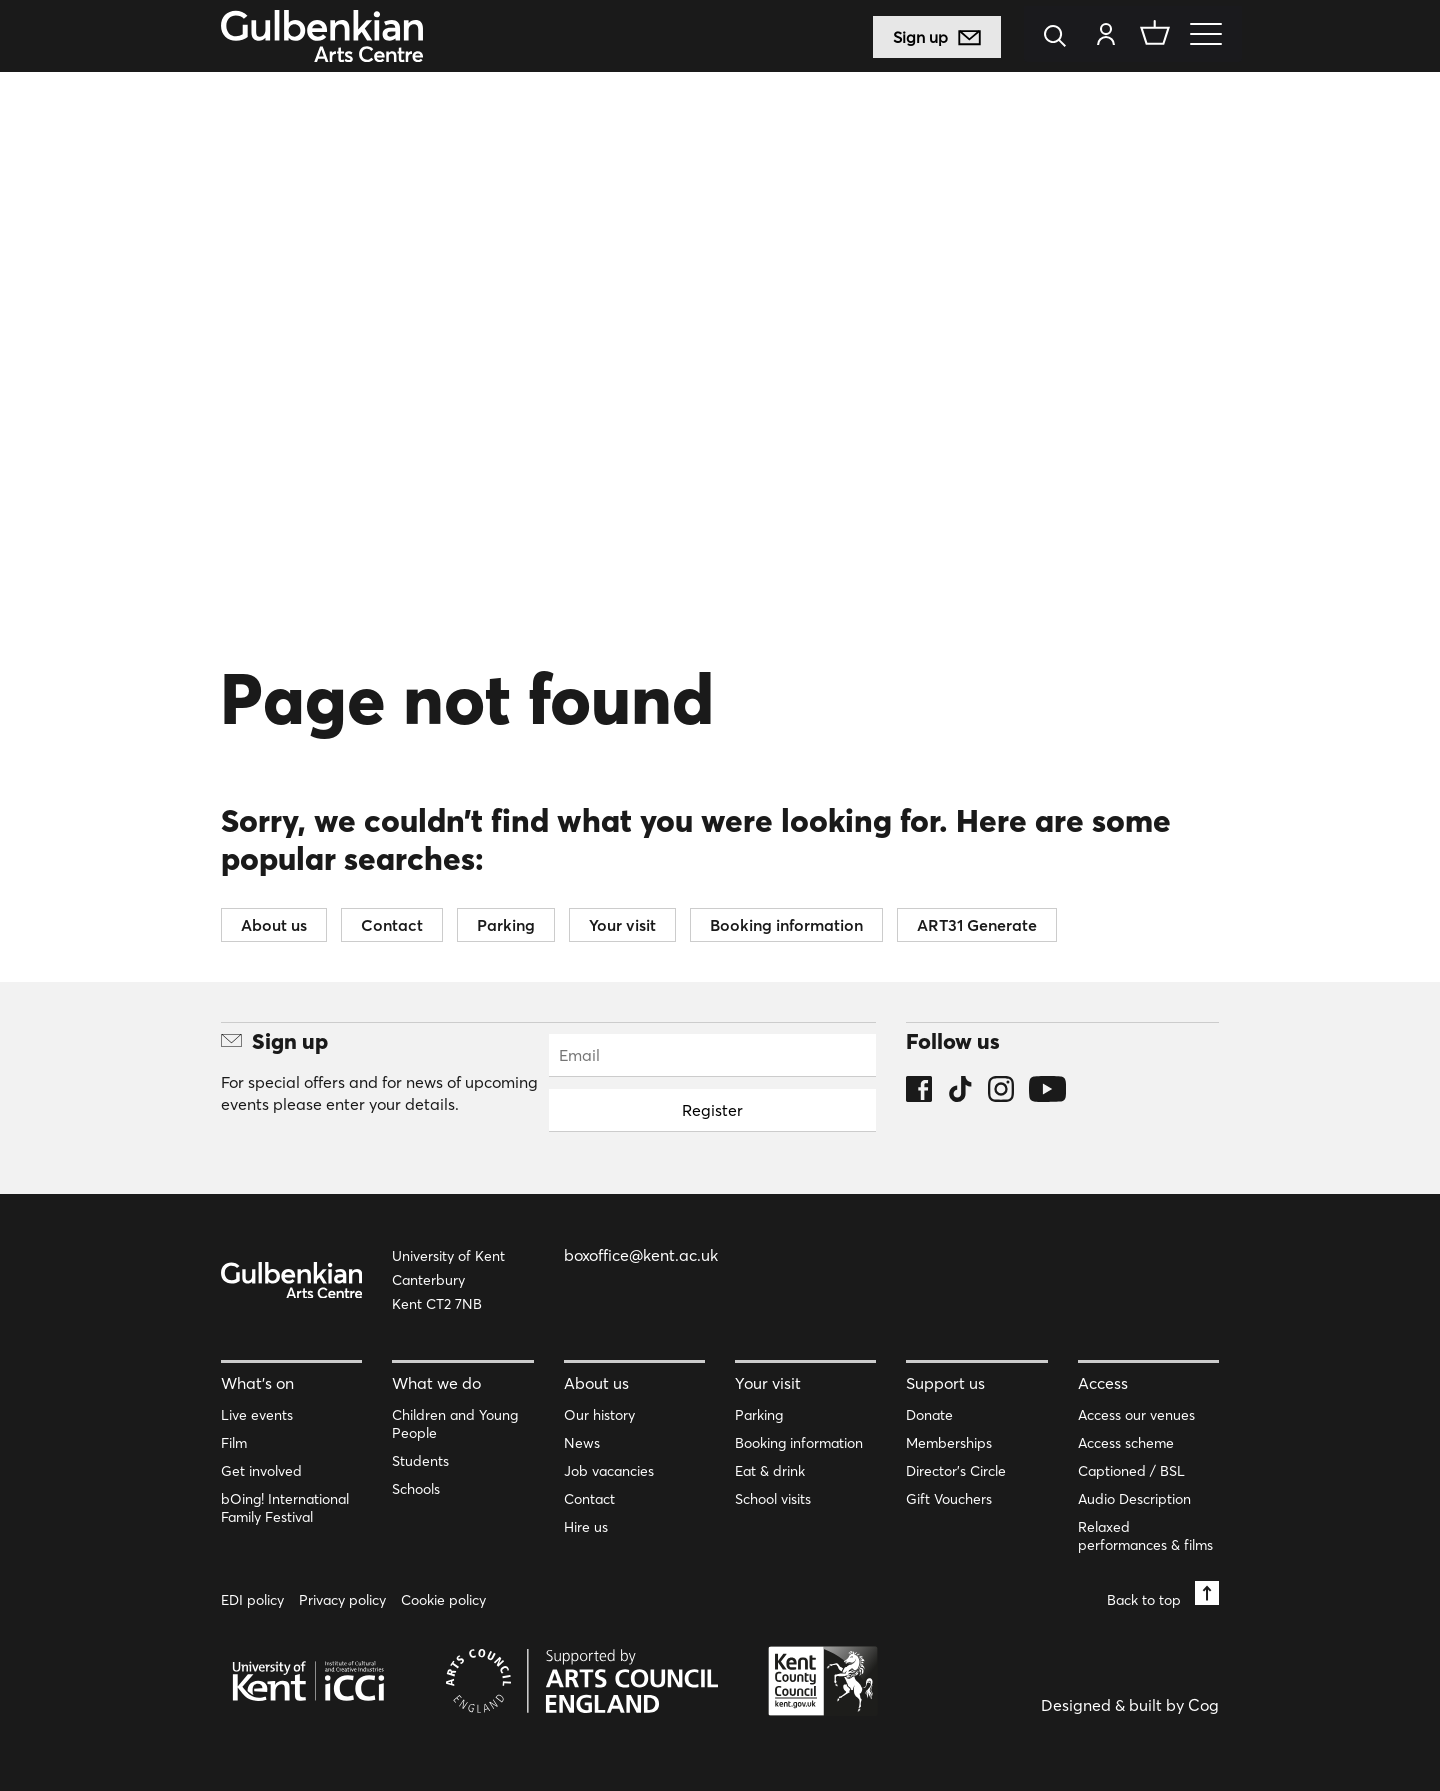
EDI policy (252, 1600)
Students (420, 1461)
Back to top (1163, 1594)
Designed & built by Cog (1130, 1705)
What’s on (257, 1383)
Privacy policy (342, 1600)
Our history (599, 1415)
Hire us (586, 1527)
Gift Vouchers (949, 1499)
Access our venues (1136, 1415)
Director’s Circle (956, 1471)
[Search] (1060, 37)
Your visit (622, 925)
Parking (506, 925)
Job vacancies (609, 1471)
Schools (416, 1489)
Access (1103, 1383)
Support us (945, 1383)
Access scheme (1126, 1443)
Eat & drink (770, 1471)
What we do (436, 1383)
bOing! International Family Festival (285, 1508)
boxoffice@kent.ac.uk (641, 1255)
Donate (929, 1415)
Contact (392, 925)
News (582, 1443)
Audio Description (1134, 1499)
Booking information (786, 925)
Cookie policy (443, 1600)
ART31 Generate (977, 925)
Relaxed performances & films (1145, 1536)
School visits (773, 1499)
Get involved (261, 1471)
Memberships (949, 1443)
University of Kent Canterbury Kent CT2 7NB (448, 1280)
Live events (257, 1415)
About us (274, 925)
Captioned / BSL (1131, 1471)
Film (234, 1443)
